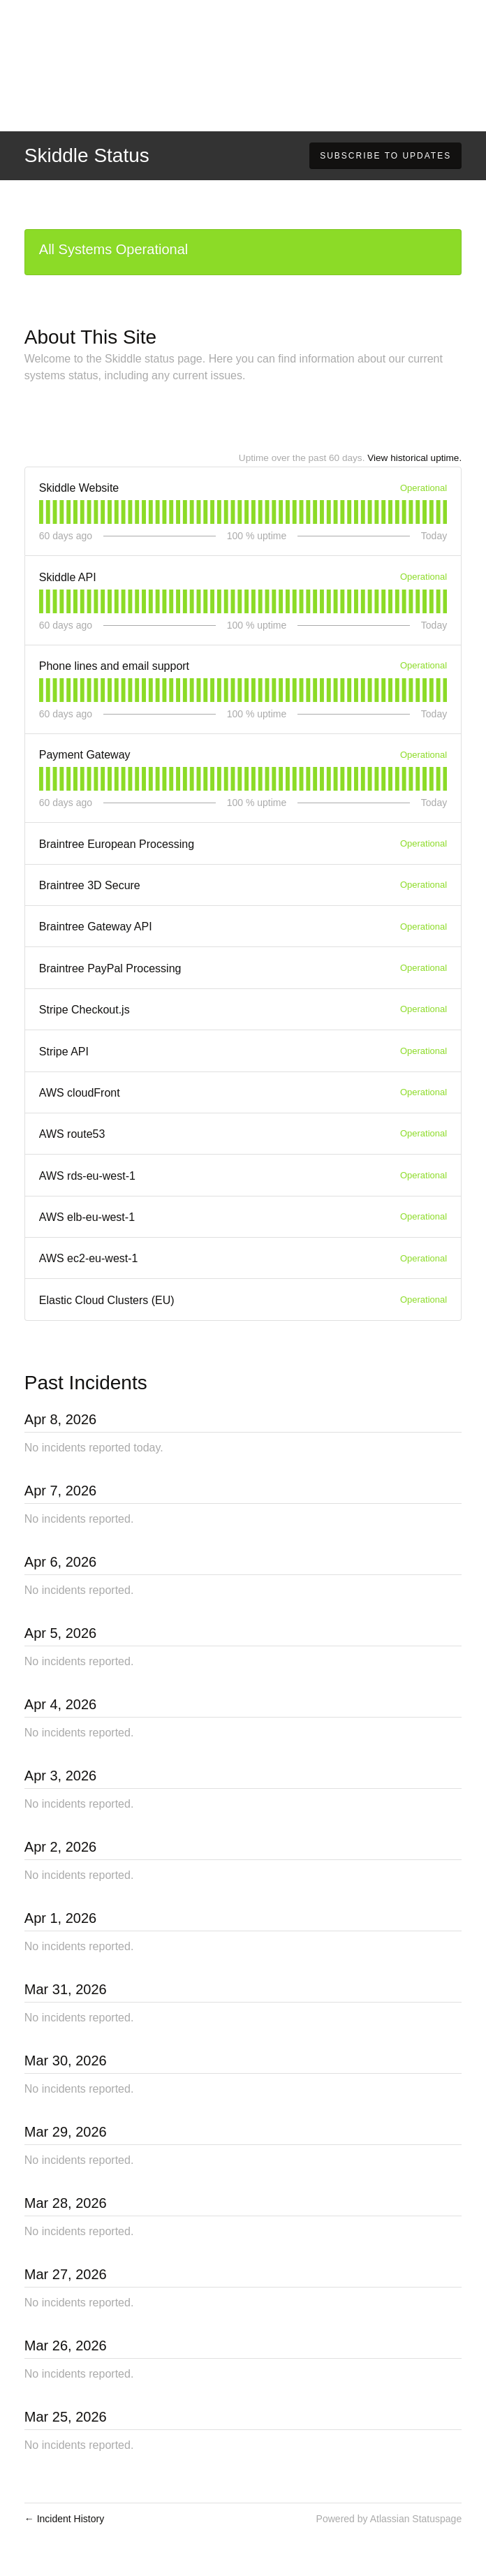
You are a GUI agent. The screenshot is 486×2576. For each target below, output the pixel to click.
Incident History (64, 2518)
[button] (385, 155)
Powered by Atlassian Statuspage (389, 2518)
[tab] (41, 512)
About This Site (90, 337)
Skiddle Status (86, 155)
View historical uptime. (414, 458)
